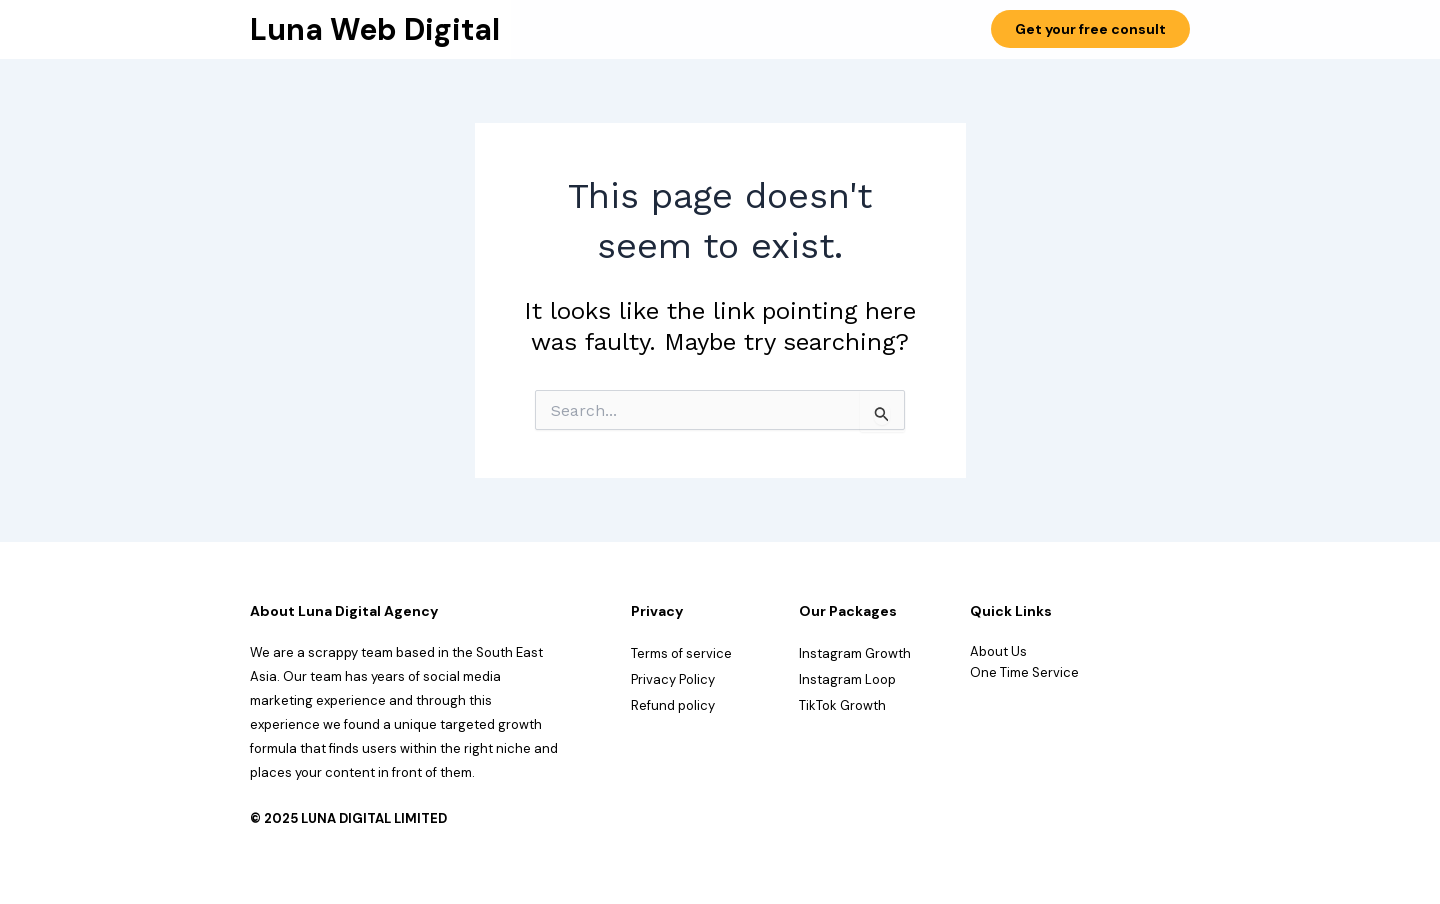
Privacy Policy (673, 679)
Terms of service (681, 653)
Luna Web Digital (375, 29)
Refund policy (673, 705)
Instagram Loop (847, 679)
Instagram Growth (855, 653)
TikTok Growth (842, 705)
